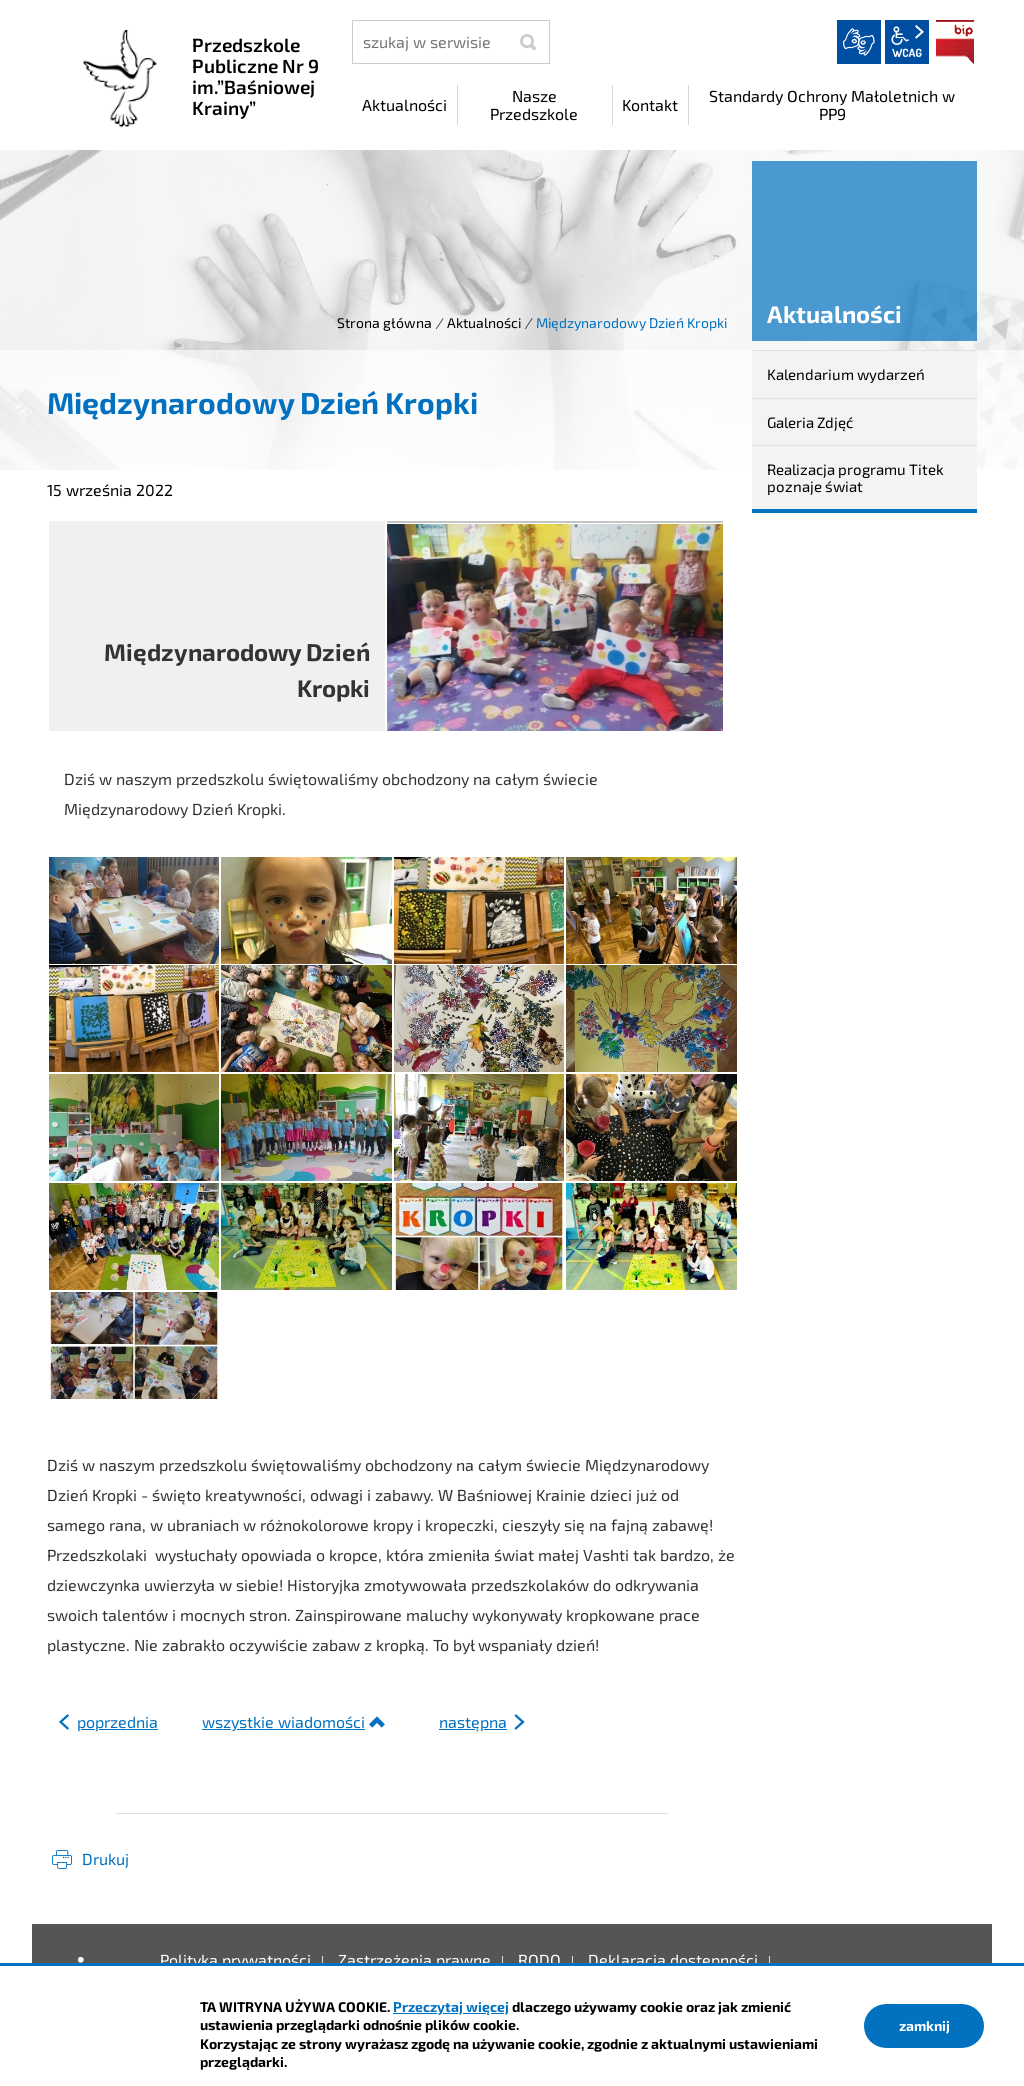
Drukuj (105, 1858)
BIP (955, 42)
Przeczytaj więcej (451, 2006)
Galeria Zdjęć (810, 422)
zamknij (924, 2025)
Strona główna (384, 322)
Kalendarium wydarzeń (846, 374)
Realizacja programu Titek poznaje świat (855, 477)
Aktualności (484, 322)
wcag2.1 (907, 42)
